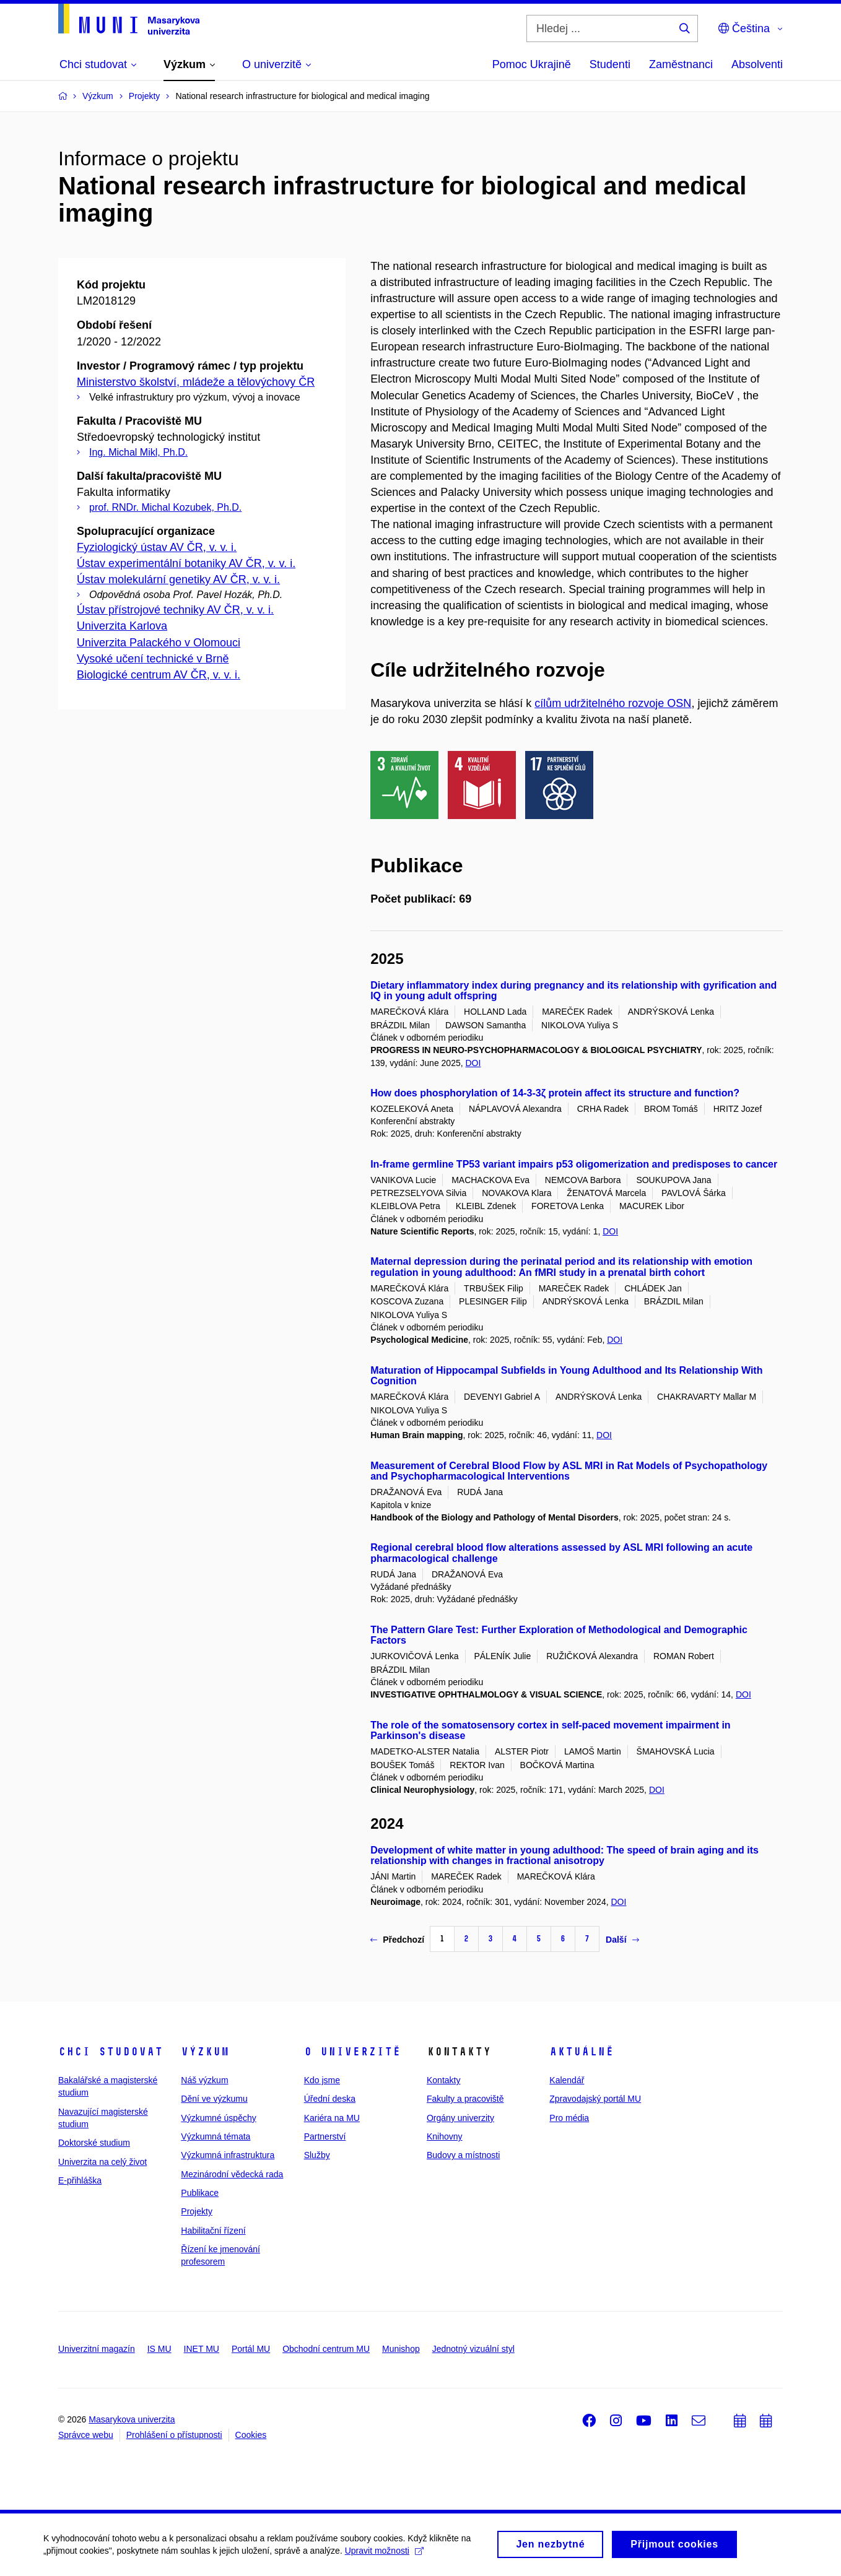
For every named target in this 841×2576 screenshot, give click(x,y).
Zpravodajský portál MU (595, 2099)
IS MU (159, 2349)
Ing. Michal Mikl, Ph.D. (138, 452)
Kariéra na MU (332, 2118)
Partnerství (325, 2136)
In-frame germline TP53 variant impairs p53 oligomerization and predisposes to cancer (573, 1164)
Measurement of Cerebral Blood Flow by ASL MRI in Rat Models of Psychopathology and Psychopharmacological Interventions (568, 1471)
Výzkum (205, 2051)
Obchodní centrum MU (326, 2349)
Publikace (200, 2193)
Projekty (196, 2211)
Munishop (401, 2349)
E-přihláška (80, 2180)
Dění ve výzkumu (214, 2099)
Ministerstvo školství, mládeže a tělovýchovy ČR (196, 382)
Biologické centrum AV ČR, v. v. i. (158, 675)
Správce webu (85, 2435)
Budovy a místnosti (463, 2155)
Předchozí (397, 1940)
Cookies (251, 2435)
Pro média (569, 2118)
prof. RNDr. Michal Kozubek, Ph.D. (165, 507)
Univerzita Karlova (122, 626)
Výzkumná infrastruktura (227, 2155)
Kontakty (443, 2080)
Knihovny (445, 2136)
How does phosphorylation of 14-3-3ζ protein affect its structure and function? (554, 1093)
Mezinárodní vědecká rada (232, 2174)
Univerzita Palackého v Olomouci (158, 642)
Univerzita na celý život (102, 2162)
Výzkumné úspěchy (218, 2118)
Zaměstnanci (681, 64)
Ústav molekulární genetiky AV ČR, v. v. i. (178, 579)
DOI (473, 1063)
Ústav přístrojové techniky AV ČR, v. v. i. (175, 610)
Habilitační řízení (213, 2231)
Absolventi (757, 64)
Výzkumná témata (215, 2136)
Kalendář (566, 2080)
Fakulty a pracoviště (465, 2099)
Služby (317, 2155)
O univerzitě (352, 2051)
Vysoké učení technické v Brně (153, 659)
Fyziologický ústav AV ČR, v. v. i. (157, 547)
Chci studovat (110, 2051)
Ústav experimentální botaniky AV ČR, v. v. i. (186, 563)
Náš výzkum (204, 2080)
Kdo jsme (322, 2080)
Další (622, 1940)
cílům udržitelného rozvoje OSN (612, 703)
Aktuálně (581, 2051)
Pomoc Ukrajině (531, 64)
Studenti (610, 64)
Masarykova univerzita (132, 2419)
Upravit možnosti (384, 2553)
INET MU (201, 2349)
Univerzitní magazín (96, 2349)
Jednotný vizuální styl (473, 2349)
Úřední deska (329, 2099)
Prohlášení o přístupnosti (174, 2435)
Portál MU (251, 2349)
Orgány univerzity (460, 2118)
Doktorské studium (94, 2143)
